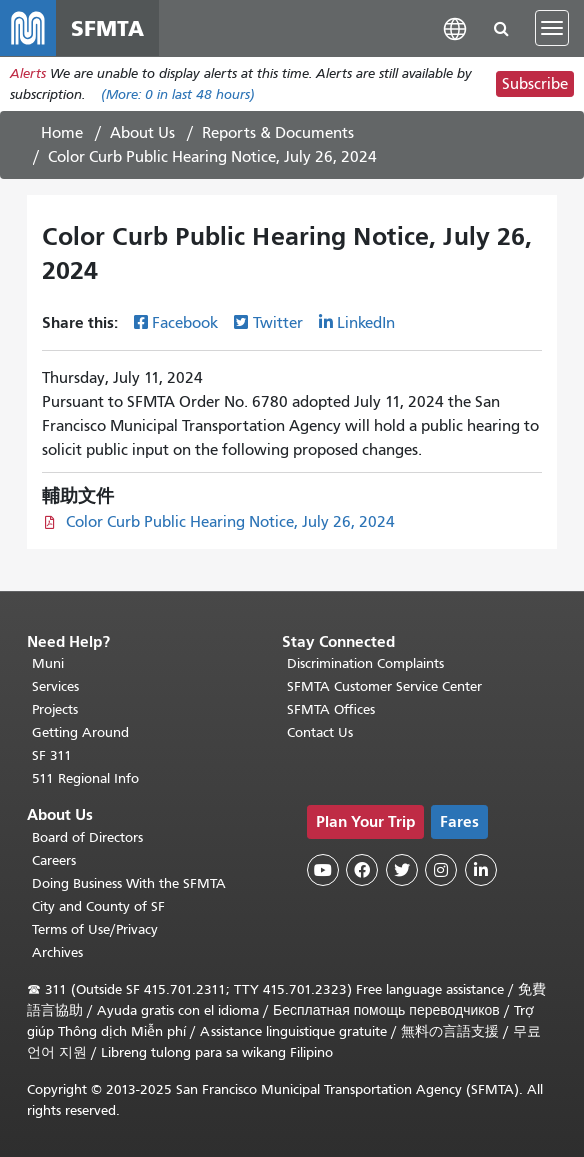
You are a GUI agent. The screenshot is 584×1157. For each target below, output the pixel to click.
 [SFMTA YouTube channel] (323, 870)
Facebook (185, 323)
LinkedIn (366, 323)
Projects (55, 709)
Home (62, 133)
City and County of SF (98, 906)
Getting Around (80, 732)
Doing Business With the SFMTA (129, 883)
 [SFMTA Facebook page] (362, 870)
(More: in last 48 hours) (178, 94)
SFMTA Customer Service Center (384, 686)
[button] (455, 27)
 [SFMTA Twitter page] (402, 870)
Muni (48, 663)
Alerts (28, 73)
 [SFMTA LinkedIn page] (481, 870)
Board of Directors (87, 837)
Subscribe (535, 84)
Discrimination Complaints (365, 663)
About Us (142, 133)
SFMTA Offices (331, 709)
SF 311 (52, 755)
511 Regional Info (85, 778)
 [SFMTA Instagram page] (441, 870)
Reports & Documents (278, 133)
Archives (57, 952)
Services (55, 686)
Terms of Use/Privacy (95, 929)
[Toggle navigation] (552, 28)
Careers (54, 860)
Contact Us (320, 732)
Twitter (278, 323)
